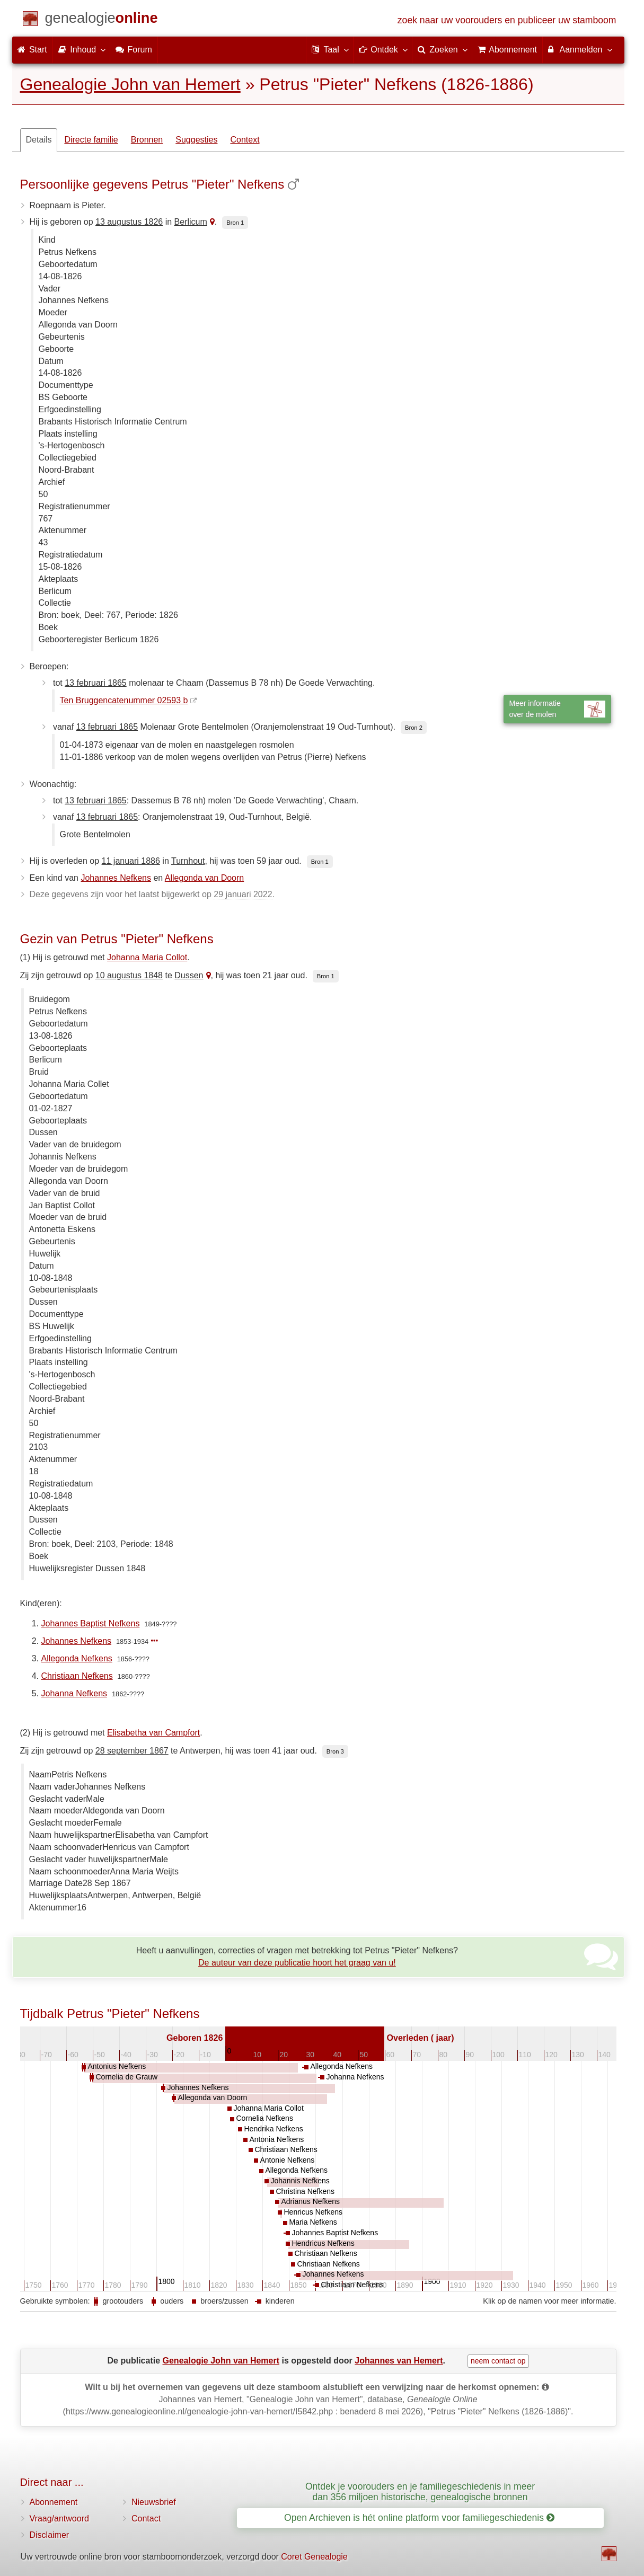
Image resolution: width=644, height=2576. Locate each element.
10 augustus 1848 (129, 975)
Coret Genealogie (314, 2556)
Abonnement (54, 2502)
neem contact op (498, 2361)
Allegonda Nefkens (76, 1658)
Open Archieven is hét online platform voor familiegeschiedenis (419, 2517)
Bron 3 (335, 1751)
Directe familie (91, 139)
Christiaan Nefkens (77, 1675)
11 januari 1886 (131, 860)
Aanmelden (579, 49)
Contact (146, 2518)
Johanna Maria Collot (147, 957)
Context (244, 139)
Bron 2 (413, 727)
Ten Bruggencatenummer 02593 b (124, 700)
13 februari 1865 (96, 682)
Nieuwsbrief (153, 2502)
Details (39, 139)
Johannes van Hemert (399, 2360)
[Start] (101, 19)
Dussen (188, 975)
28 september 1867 (132, 1750)
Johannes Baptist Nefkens (90, 1623)
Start (32, 49)
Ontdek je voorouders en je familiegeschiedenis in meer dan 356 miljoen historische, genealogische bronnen (420, 2491)
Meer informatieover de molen (557, 709)
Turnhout (188, 860)
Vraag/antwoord (59, 2518)
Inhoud (81, 49)
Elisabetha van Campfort (153, 1732)
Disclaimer (49, 2534)
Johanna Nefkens (74, 1693)
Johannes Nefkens (116, 877)
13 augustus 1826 (129, 221)
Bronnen (147, 139)
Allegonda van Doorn (204, 877)
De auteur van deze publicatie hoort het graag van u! (297, 1962)
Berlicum (190, 221)
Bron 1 (235, 222)
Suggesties (196, 139)
